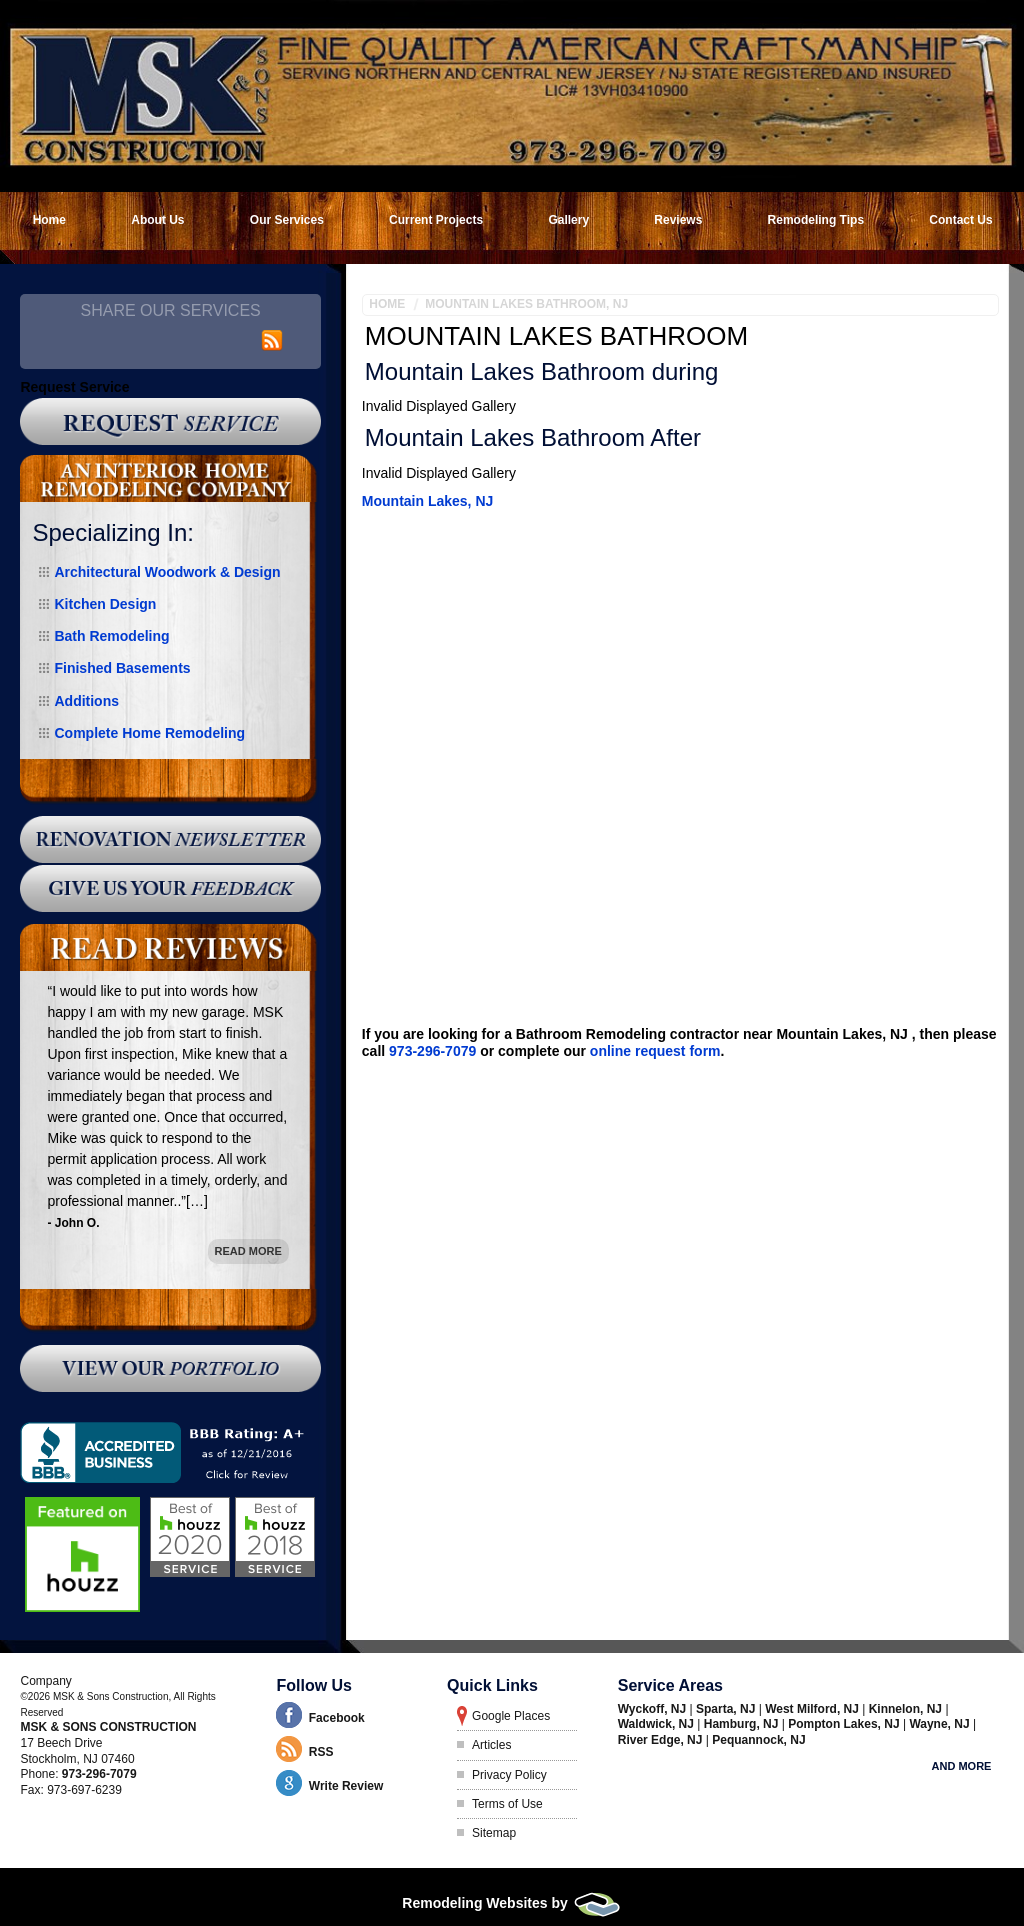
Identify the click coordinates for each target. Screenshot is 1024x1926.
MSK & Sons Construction (108, 1727)
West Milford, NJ (813, 1709)
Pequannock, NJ (758, 1740)
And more (962, 1766)
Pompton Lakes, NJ (845, 1724)
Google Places (511, 1716)
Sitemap (494, 1833)
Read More (248, 1251)
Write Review (346, 1786)
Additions (86, 701)
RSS (321, 1752)
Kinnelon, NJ (907, 1709)
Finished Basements (122, 668)
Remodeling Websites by (511, 1903)
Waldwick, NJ (658, 1724)
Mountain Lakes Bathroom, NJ (526, 304)
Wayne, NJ (941, 1724)
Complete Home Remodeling (149, 733)
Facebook (337, 1718)
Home (387, 304)
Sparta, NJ (727, 1709)
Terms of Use (507, 1804)
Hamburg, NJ (743, 1724)
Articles (491, 1745)
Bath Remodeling (111, 636)
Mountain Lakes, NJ (427, 501)
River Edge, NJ (662, 1740)
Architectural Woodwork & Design (167, 572)
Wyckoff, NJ (654, 1709)
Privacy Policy (509, 1775)
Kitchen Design (105, 604)
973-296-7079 (432, 1051)
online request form (655, 1051)
